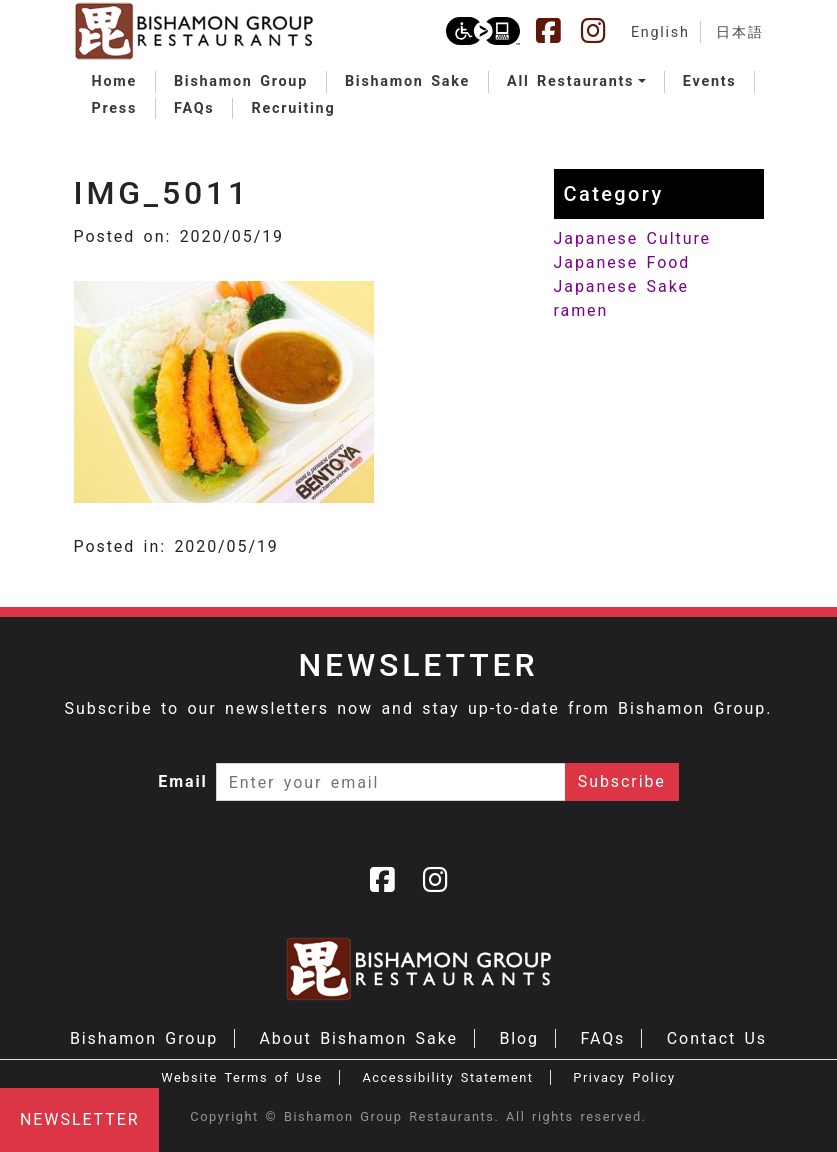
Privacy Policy (624, 1077)
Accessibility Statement (447, 1077)
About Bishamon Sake (359, 1038)
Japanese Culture (632, 238)
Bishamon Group (144, 1038)
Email (183, 781)
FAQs (602, 1038)
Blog (519, 1038)
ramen (581, 310)
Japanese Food (622, 262)
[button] (576, 82)
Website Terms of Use (241, 1077)
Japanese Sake (621, 286)
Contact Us (717, 1038)
